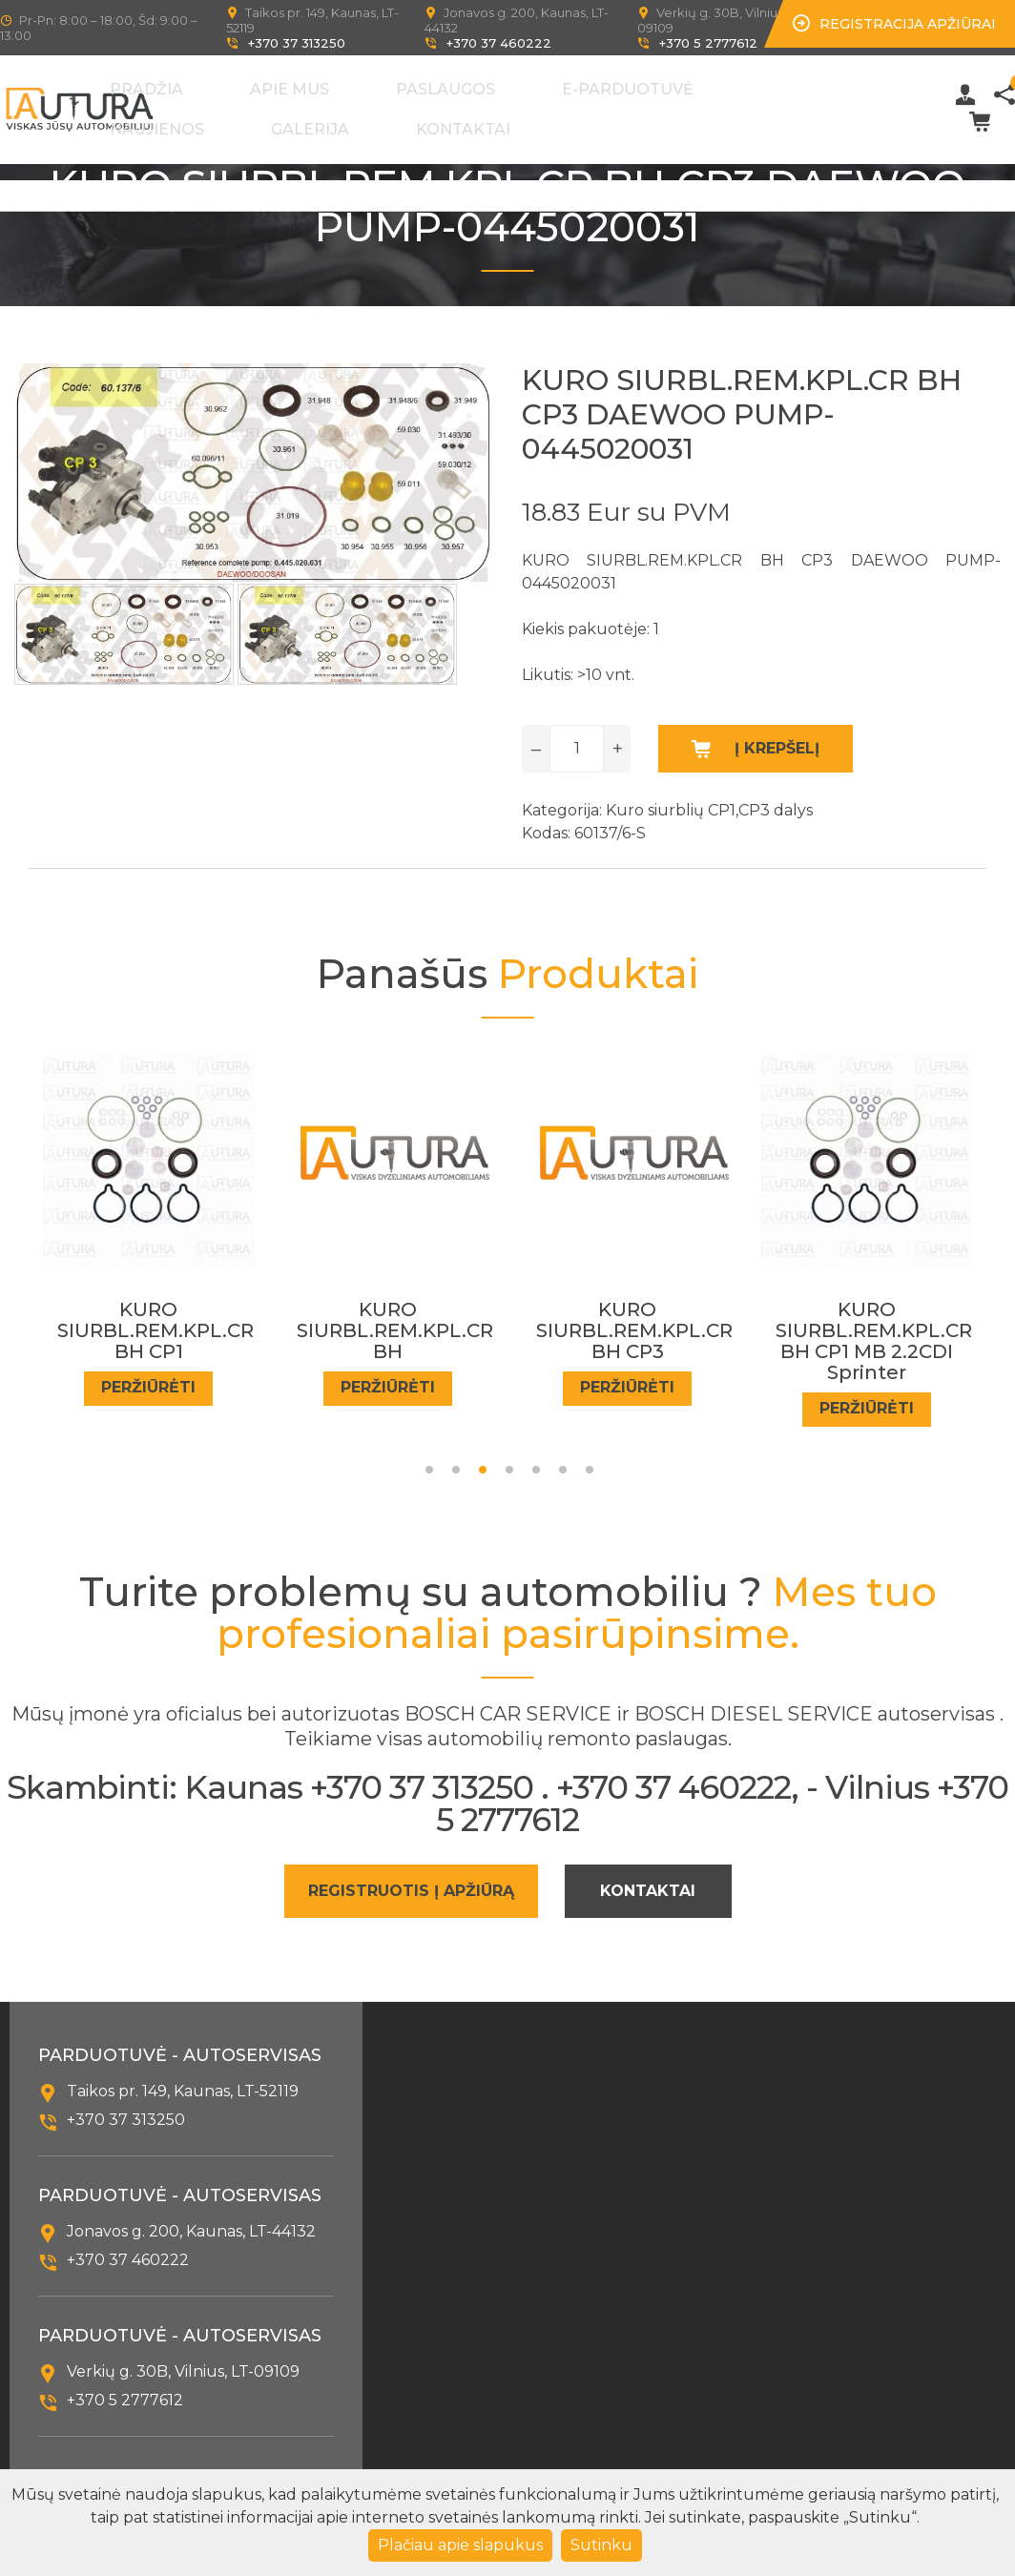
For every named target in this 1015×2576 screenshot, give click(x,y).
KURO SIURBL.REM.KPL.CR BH (597, 1314)
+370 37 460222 (498, 43)
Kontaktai (295, 117)
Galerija (813, 85)
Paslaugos (469, 85)
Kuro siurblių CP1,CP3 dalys (709, 793)
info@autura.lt (122, 2460)
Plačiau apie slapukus (460, 2545)
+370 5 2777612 (708, 43)
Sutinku (601, 2545)
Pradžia (284, 85)
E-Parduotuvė (594, 85)
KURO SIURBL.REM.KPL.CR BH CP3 (836, 1314)
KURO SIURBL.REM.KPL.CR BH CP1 (118, 1314)
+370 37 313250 (296, 43)
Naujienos (717, 85)
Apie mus (370, 85)
